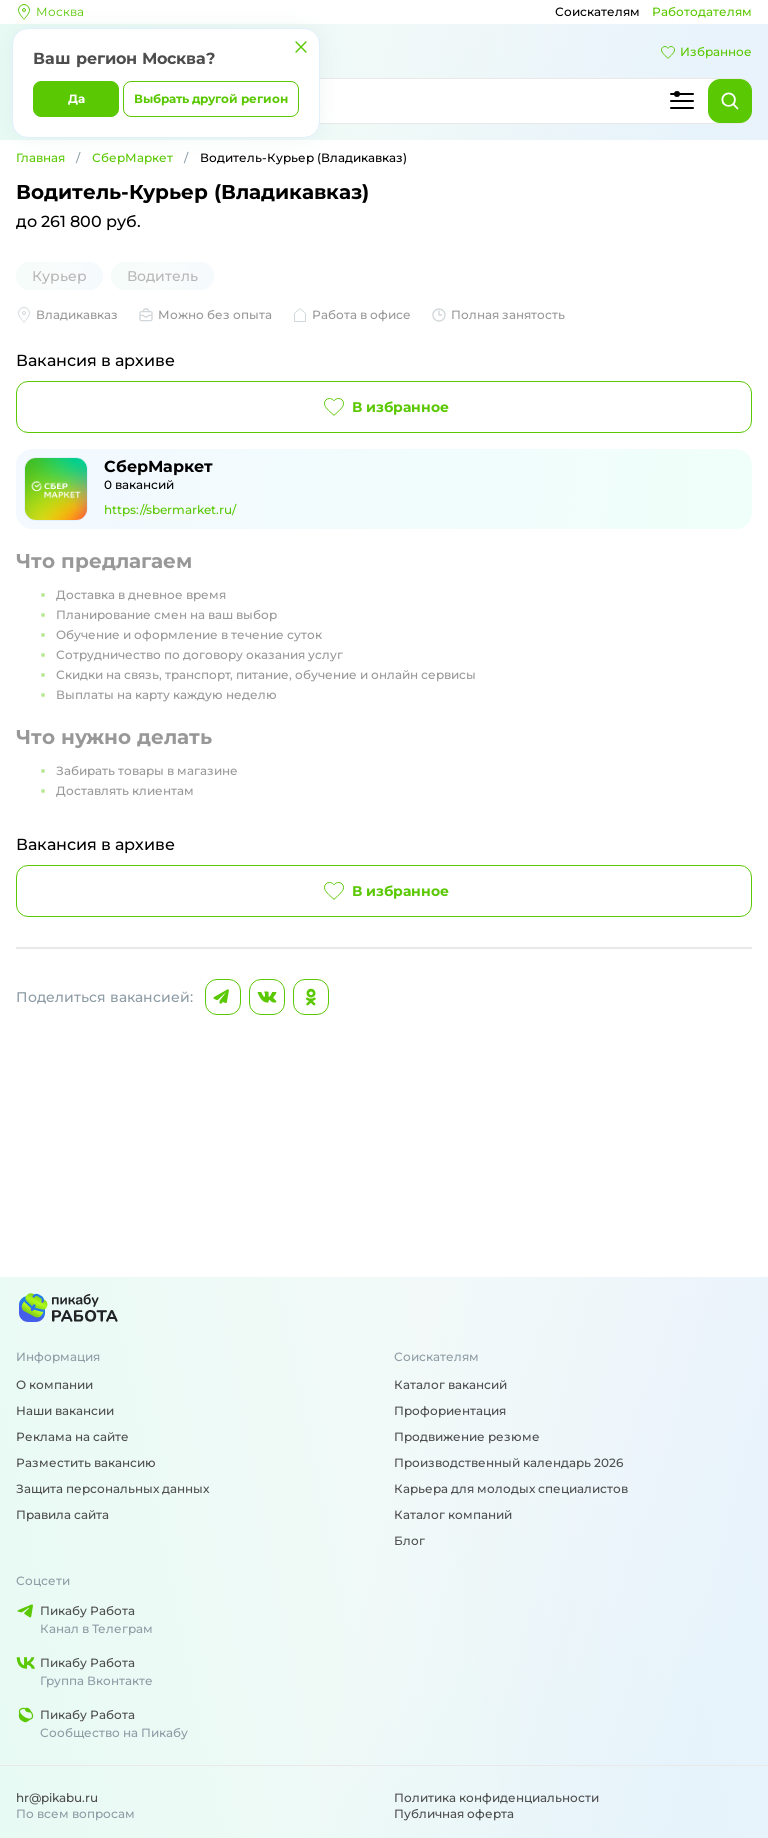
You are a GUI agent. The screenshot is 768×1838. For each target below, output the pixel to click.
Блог (409, 1540)
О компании (54, 1384)
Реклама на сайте (72, 1436)
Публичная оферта (454, 1813)
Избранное (706, 52)
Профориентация (450, 1410)
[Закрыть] (301, 47)
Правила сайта (62, 1514)
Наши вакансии (65, 1410)
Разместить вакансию (86, 1462)
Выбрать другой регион (211, 98)
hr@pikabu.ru (57, 1797)
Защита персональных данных (112, 1488)
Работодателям (702, 11)
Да (76, 98)
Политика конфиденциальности (496, 1797)
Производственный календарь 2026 (508, 1462)
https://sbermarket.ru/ (170, 509)
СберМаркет (132, 157)
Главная (40, 157)
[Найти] (730, 101)
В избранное (384, 407)
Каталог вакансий (450, 1384)
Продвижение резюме (467, 1436)
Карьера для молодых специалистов (511, 1488)
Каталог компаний (453, 1514)
